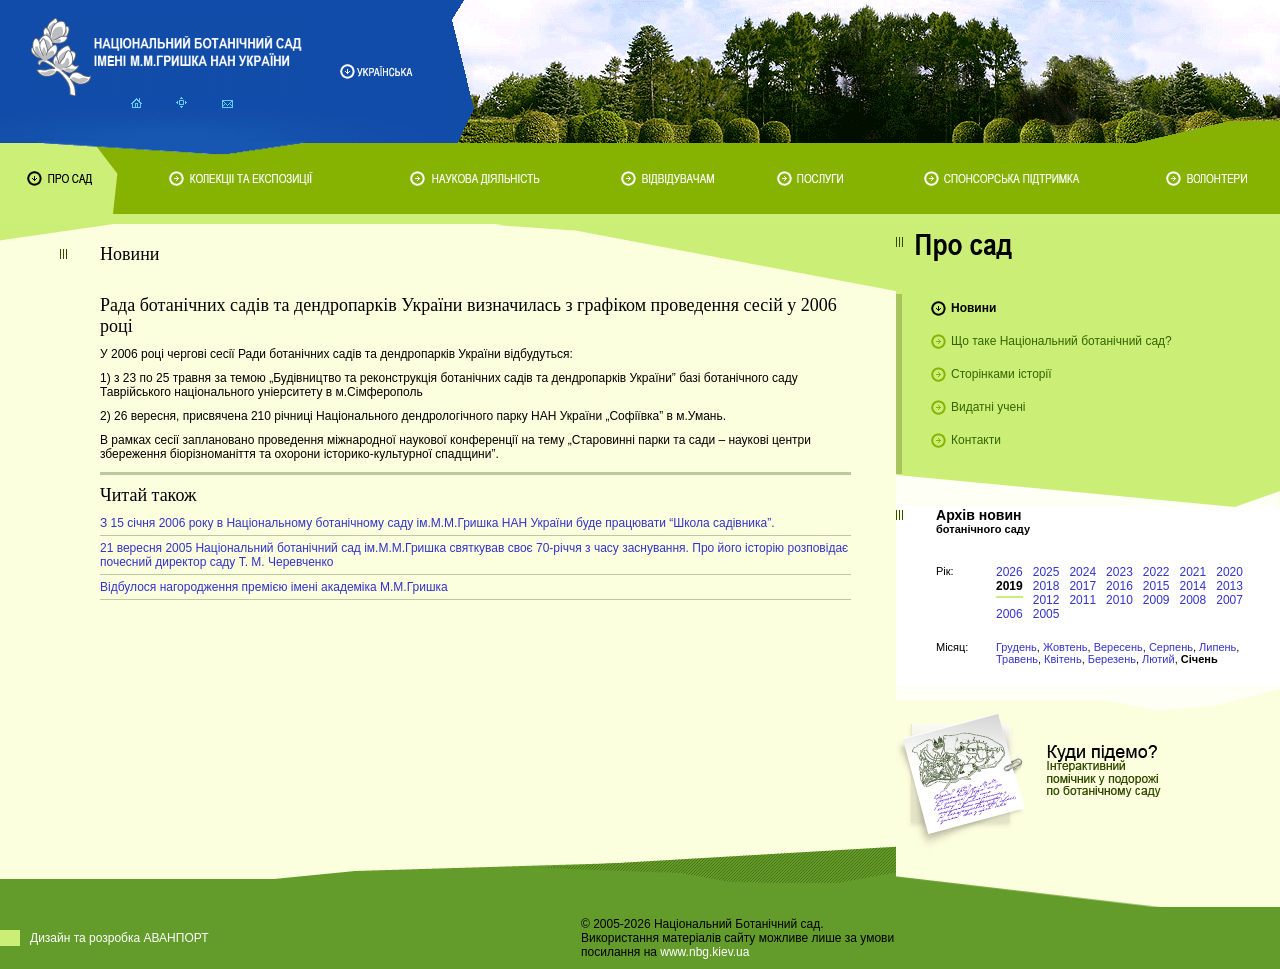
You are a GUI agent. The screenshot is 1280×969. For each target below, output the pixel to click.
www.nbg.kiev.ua (704, 952)
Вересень (1118, 647)
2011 (1082, 600)
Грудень (1016, 647)
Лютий (1158, 659)
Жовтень (1065, 647)
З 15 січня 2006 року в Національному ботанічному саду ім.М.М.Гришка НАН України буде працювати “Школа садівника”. (437, 523)
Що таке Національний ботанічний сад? (1061, 341)
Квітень (1063, 659)
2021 (1193, 572)
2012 (1046, 600)
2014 (1193, 586)
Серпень (1171, 647)
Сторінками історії (1001, 374)
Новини (973, 308)
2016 (1119, 586)
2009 (1156, 600)
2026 (1009, 572)
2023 (1119, 572)
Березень (1112, 659)
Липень (1217, 647)
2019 (1009, 586)
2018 (1046, 586)
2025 (1046, 572)
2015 (1156, 586)
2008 (1193, 600)
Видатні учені (988, 407)
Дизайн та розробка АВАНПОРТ (119, 938)
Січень (1199, 659)
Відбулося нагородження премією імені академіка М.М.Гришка (274, 587)
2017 (1082, 586)
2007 (1229, 600)
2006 (1009, 614)
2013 (1229, 586)
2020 (1229, 572)
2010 (1119, 600)
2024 (1082, 572)
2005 (1046, 614)
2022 (1156, 572)
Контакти (976, 440)
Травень (1017, 659)
